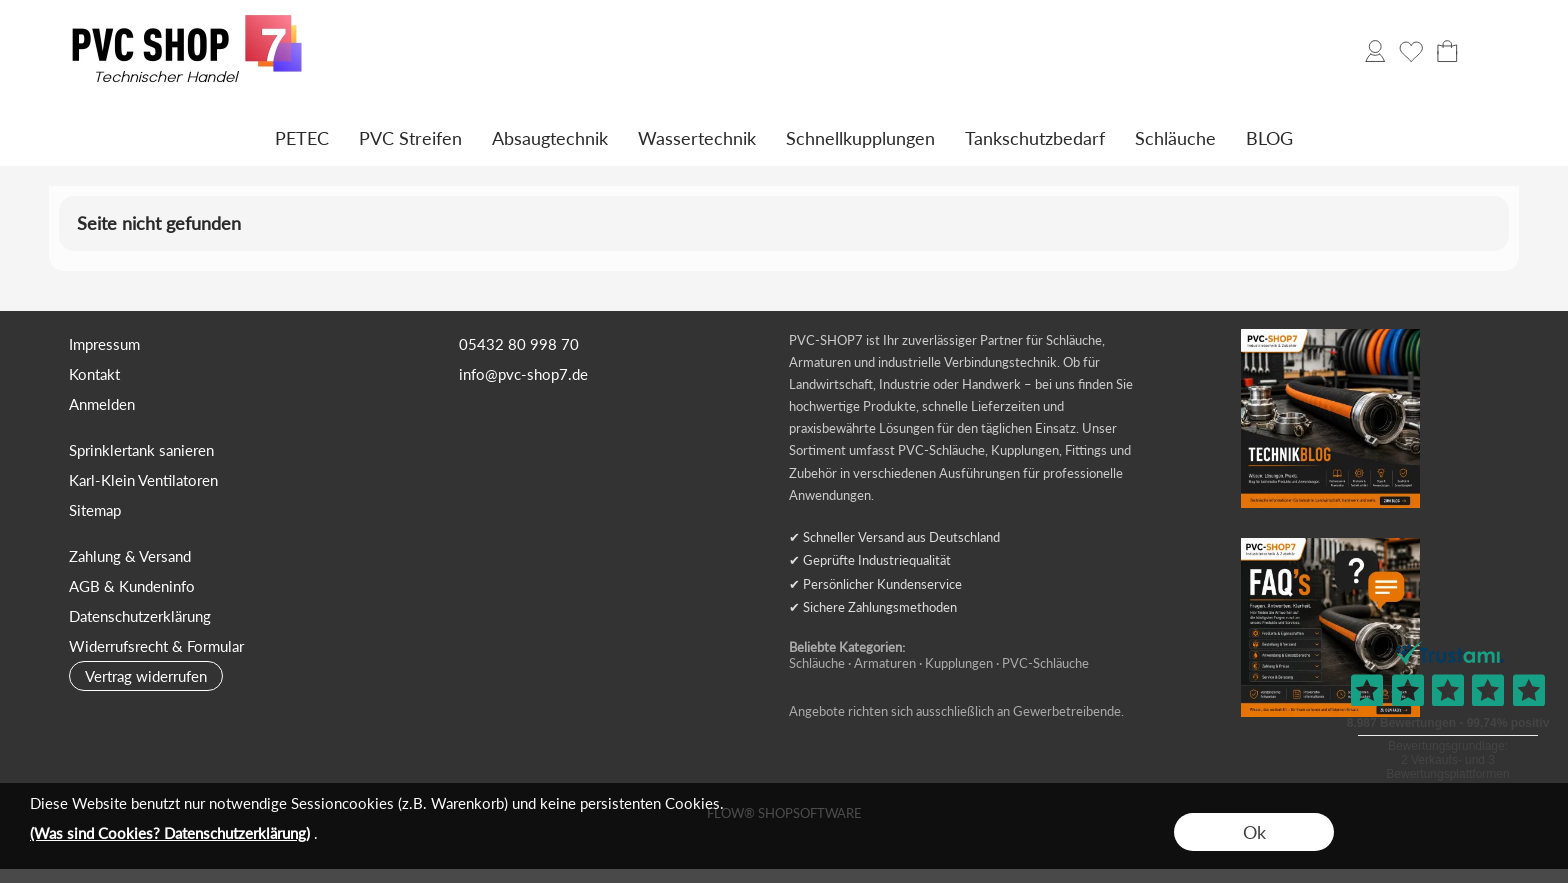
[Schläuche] (1175, 138)
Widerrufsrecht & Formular (156, 646)
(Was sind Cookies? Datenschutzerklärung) (170, 833)
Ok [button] (1254, 832)
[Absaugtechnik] (550, 138)
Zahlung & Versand (130, 556)
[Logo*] (187, 21)
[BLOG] (1269, 138)
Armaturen (885, 663)
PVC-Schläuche (1045, 663)
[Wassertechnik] (697, 138)
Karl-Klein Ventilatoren (143, 480)
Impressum (104, 344)
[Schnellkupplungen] (860, 138)
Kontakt (94, 374)
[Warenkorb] (1447, 51)
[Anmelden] (1375, 51)
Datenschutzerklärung (140, 616)
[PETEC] (302, 138)
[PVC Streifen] (410, 138)
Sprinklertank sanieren (141, 450)
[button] (1483, 51)
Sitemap (95, 510)
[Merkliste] (1411, 51)
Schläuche (817, 663)
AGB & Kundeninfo (132, 586)
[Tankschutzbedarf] (1035, 138)
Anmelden (102, 404)
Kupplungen (959, 663)
